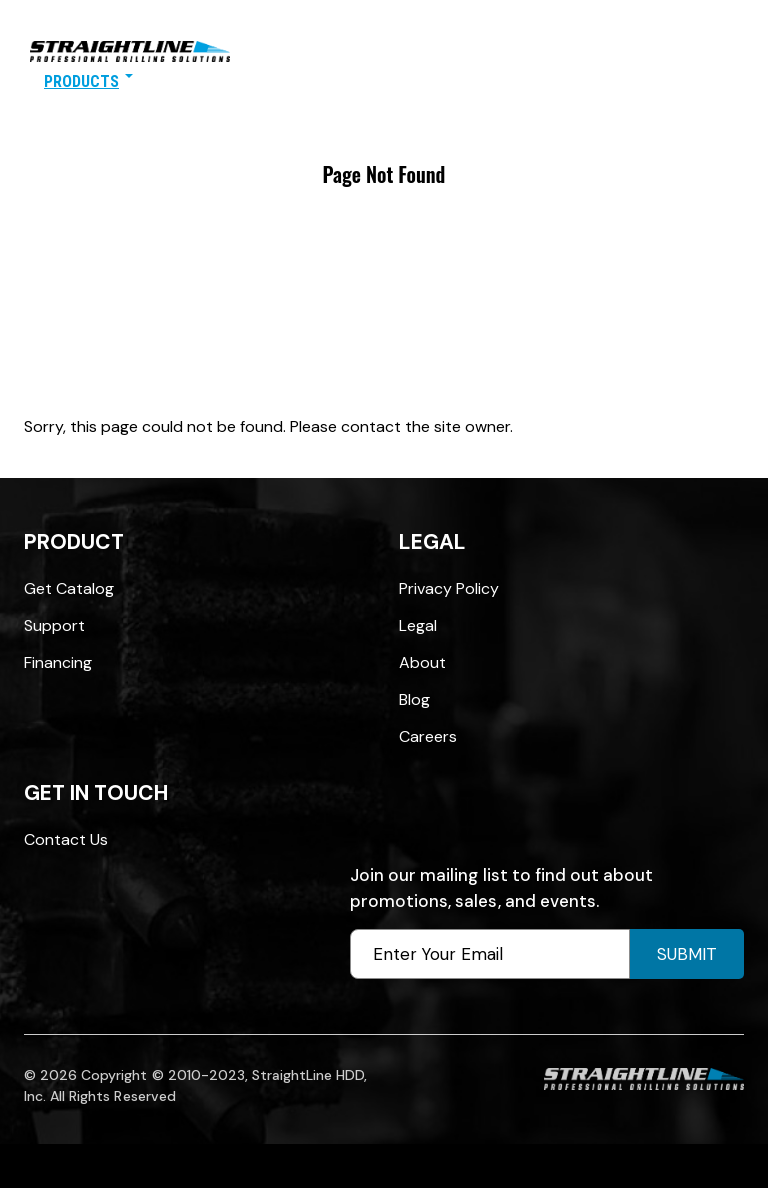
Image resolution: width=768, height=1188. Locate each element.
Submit (687, 954)
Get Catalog (69, 588)
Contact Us (480, 81)
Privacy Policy (449, 588)
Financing (58, 662)
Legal (418, 625)
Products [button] (88, 81)
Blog (414, 699)
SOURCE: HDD (361, 81)
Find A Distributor (217, 81)
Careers (428, 736)
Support (54, 625)
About (422, 662)
